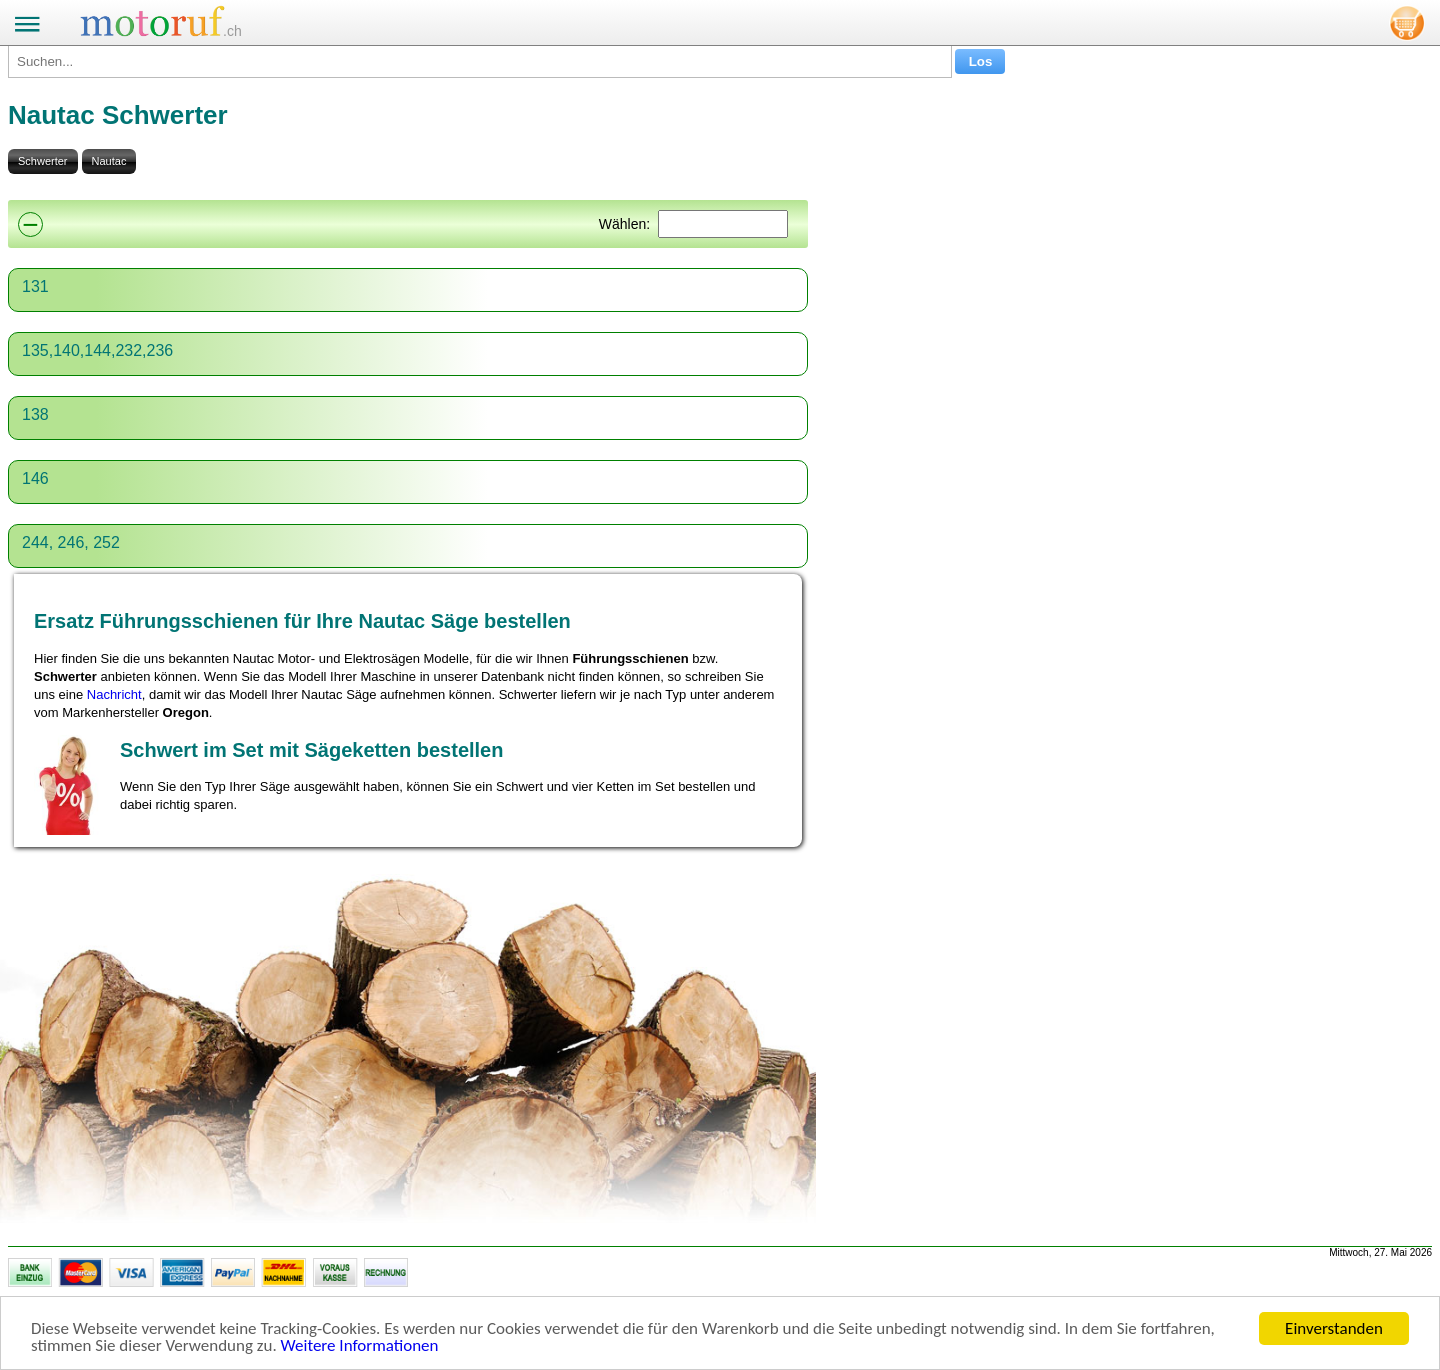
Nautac (109, 161)
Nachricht (114, 694)
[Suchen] (723, 224)
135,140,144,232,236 (97, 350)
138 (35, 414)
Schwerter (43, 161)
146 (35, 478)
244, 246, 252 (71, 542)
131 (35, 286)
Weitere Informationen (360, 1346)
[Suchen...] (480, 61)
